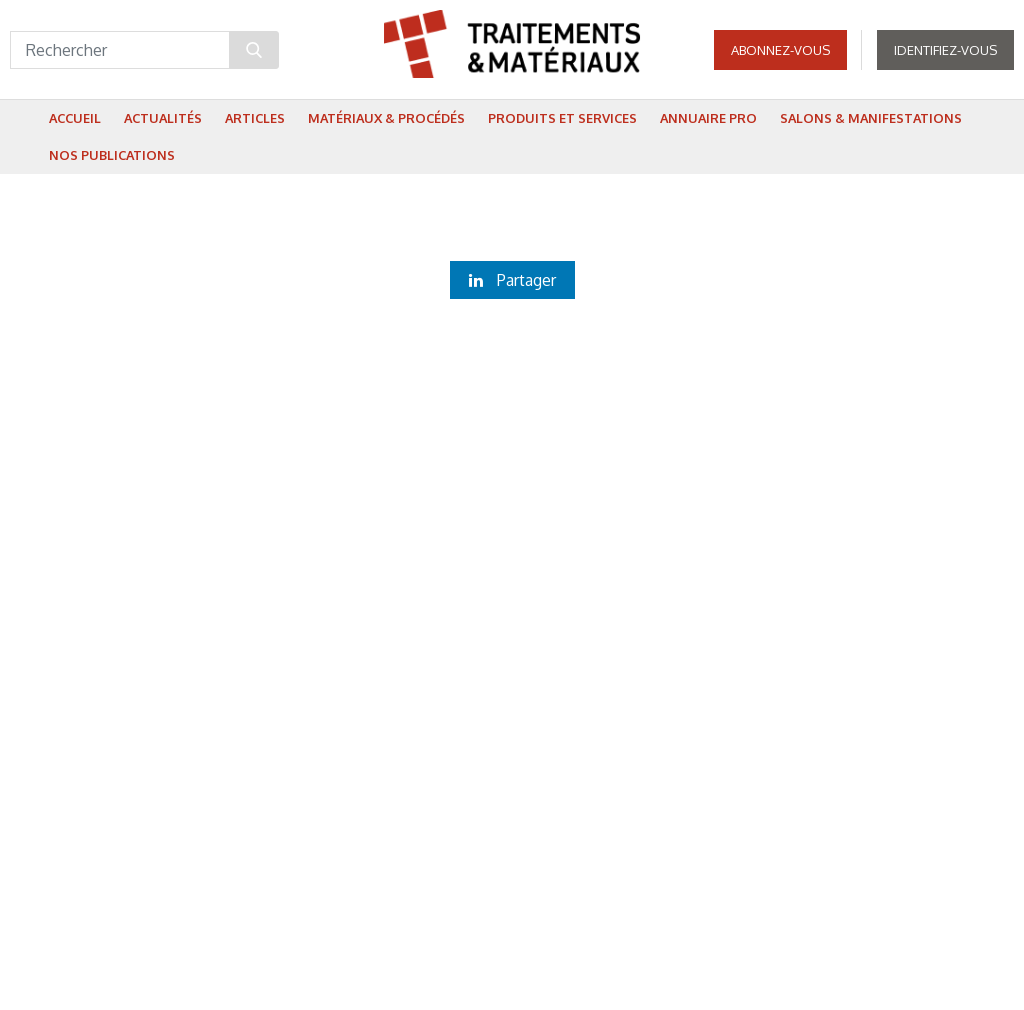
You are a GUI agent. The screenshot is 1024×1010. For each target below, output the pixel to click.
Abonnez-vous (780, 50)
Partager (512, 280)
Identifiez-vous (945, 50)
